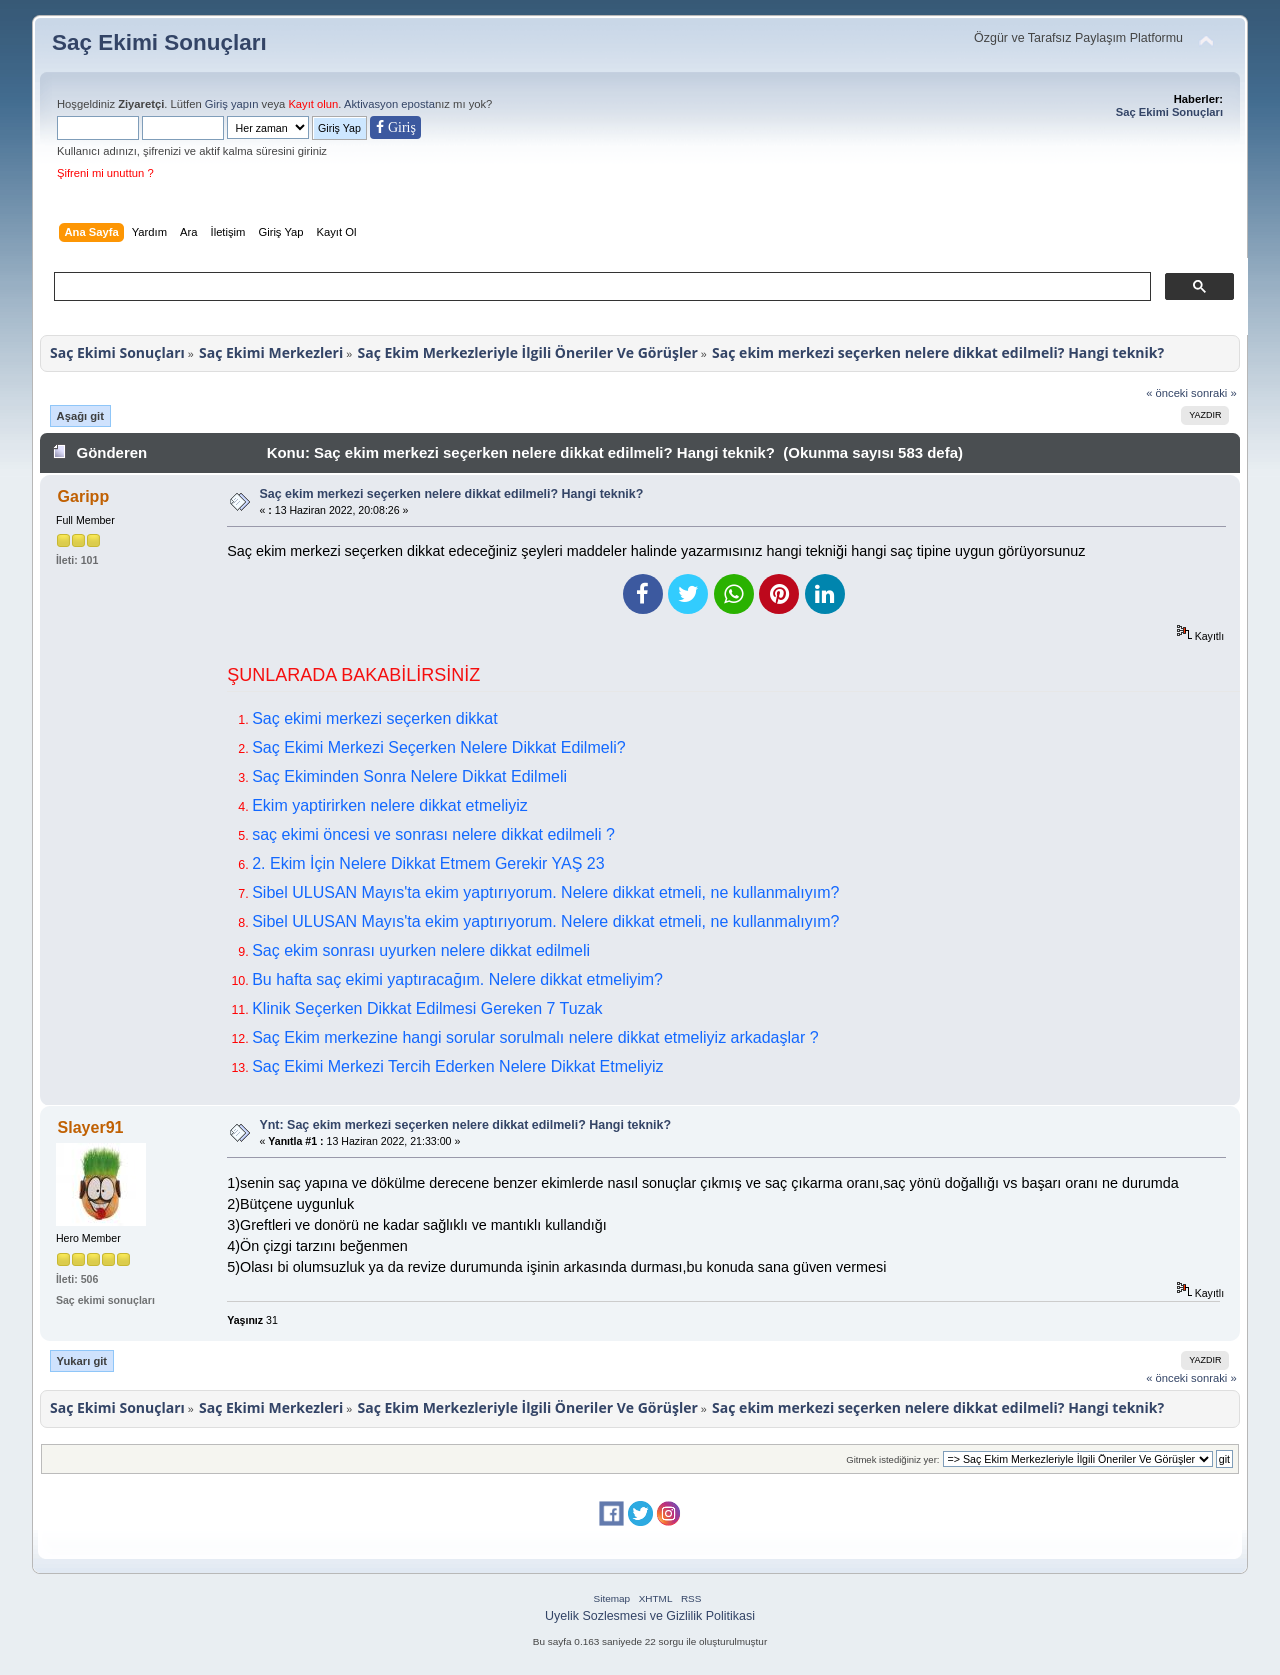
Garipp (84, 496)
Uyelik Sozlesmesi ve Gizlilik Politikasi (650, 1616)
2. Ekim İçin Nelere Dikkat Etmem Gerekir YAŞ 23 (428, 863)
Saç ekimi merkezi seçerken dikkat (374, 718)
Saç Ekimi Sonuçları (159, 42)
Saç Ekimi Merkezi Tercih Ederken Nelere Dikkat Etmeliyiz (457, 1066)
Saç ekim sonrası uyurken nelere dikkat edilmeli (421, 950)
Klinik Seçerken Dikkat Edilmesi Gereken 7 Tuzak (427, 1008)
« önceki (1167, 393)
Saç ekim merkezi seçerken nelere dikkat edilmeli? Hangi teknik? (451, 494)
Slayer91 (91, 1127)
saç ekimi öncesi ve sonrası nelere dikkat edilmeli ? (433, 834)
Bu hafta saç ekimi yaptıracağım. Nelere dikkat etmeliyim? (457, 979)
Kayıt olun (313, 104)
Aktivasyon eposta (389, 104)
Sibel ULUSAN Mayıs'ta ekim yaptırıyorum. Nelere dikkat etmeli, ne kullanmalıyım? (545, 892)
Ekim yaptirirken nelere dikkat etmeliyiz (390, 805)
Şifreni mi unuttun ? (105, 173)
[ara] (600, 287)
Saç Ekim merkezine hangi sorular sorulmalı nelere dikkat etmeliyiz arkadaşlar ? (535, 1037)
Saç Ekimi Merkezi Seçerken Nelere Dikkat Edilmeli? (438, 747)
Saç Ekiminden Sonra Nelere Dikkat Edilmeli (409, 776)
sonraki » (1214, 393)
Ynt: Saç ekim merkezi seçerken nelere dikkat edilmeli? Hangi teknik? (465, 1125)
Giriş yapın (232, 104)
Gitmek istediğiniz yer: (892, 1459)
